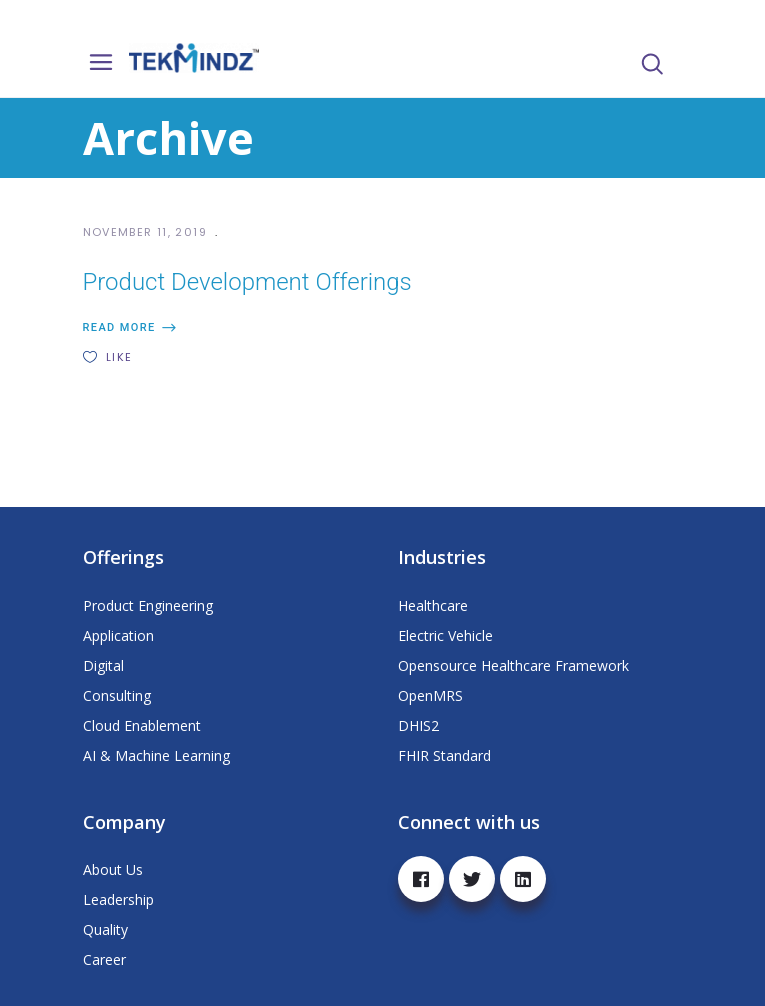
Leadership (118, 899)
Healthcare (433, 605)
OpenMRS (430, 695)
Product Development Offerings (247, 282)
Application (118, 635)
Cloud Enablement (142, 725)
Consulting (117, 695)
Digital (103, 665)
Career (104, 959)
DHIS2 (418, 725)
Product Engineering (148, 605)
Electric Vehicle (445, 635)
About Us (113, 869)
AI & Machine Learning (156, 755)
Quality (105, 929)
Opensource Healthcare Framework (513, 665)
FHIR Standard (444, 755)
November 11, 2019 (147, 232)
